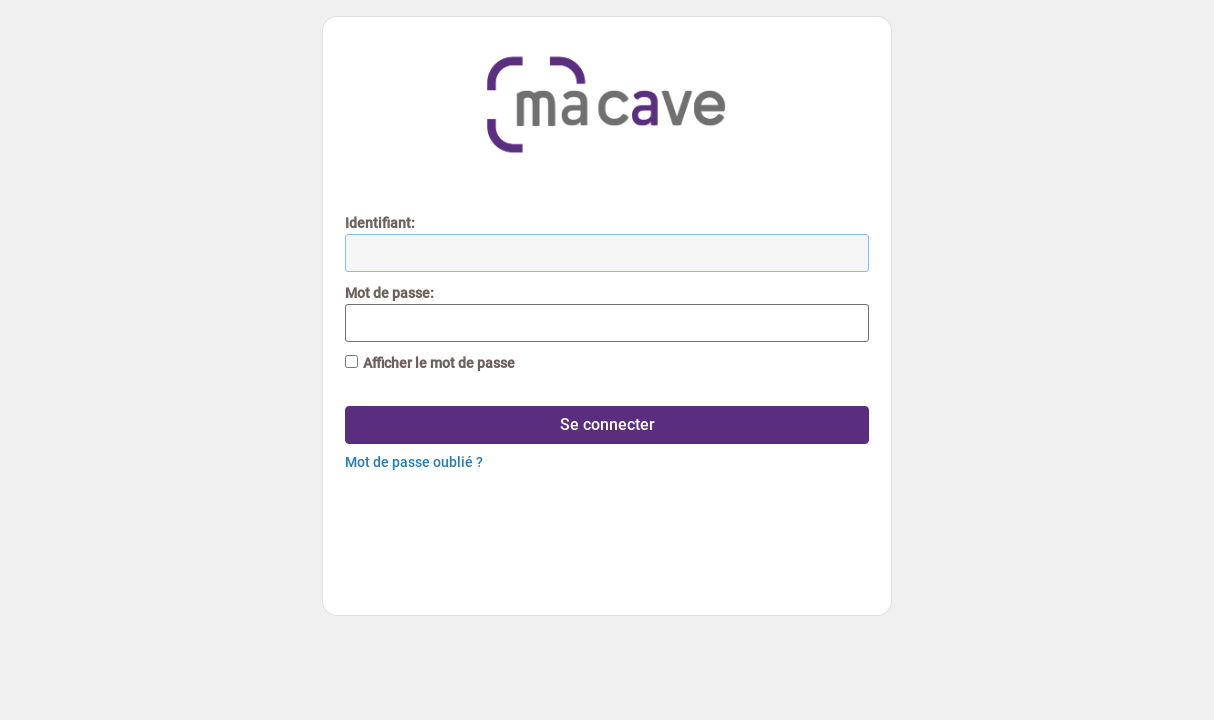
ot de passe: (389, 293)
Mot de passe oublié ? (414, 462)
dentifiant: (380, 223)
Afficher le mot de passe (439, 363)
